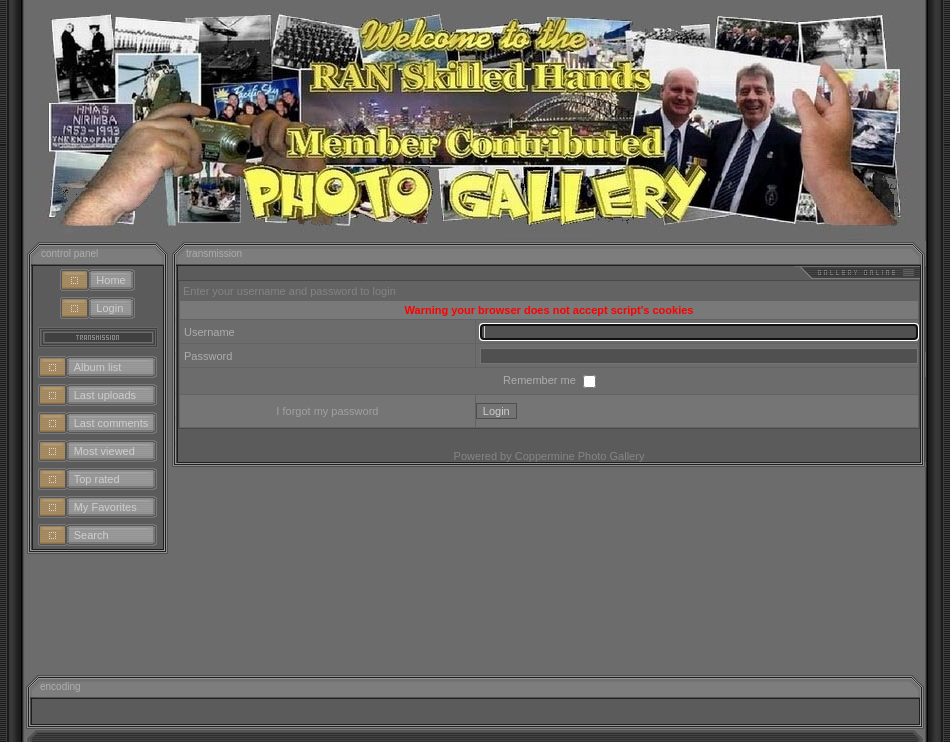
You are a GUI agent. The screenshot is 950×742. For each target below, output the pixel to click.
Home (110, 280)
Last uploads (105, 395)
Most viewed (104, 451)
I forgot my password (327, 411)
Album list (98, 367)
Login (109, 308)
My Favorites (105, 507)
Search (91, 535)
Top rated (97, 479)
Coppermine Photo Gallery (580, 456)
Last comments (111, 423)
